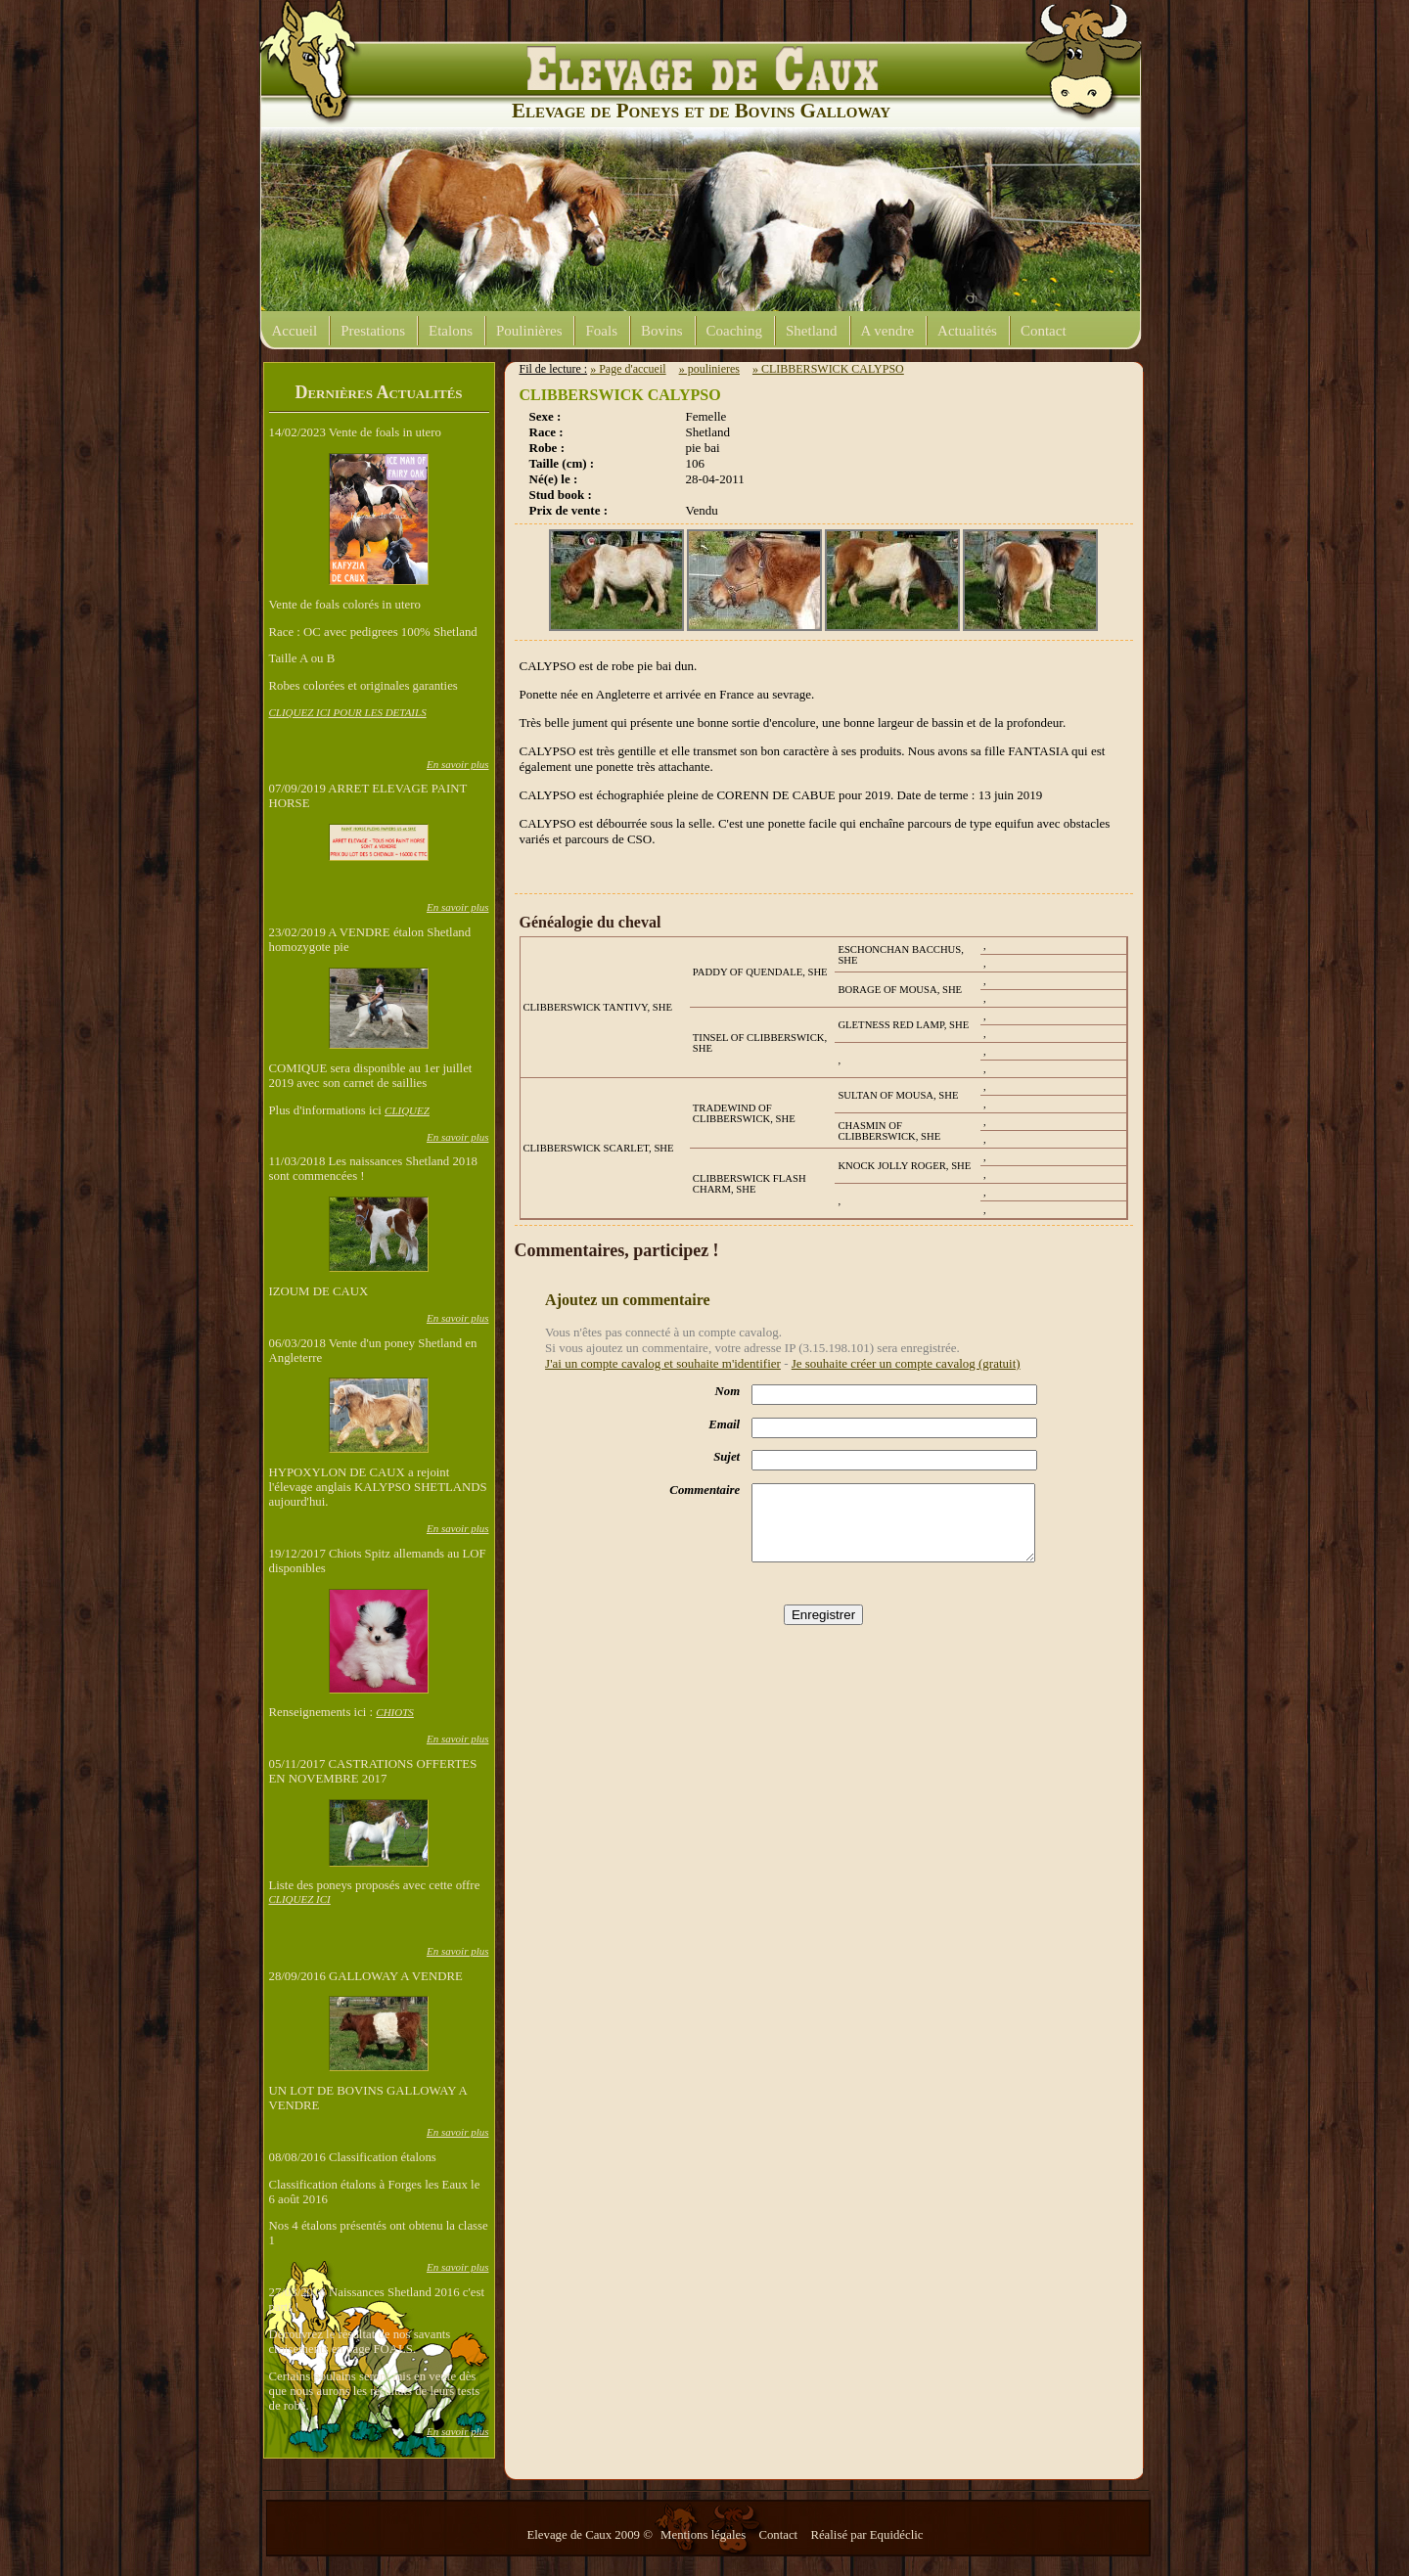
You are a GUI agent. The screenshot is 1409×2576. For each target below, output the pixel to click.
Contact (1044, 331)
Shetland (812, 331)
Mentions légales (704, 2535)
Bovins (662, 331)
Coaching (734, 331)
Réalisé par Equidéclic (866, 2535)
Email (724, 1424)
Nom (728, 1391)
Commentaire (704, 1490)
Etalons (451, 331)
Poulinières (529, 331)
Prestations (373, 331)
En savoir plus (458, 764)
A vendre (888, 331)
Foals (601, 331)
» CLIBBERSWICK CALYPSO (828, 369)
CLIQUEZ (407, 1110)
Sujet (726, 1457)
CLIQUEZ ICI (300, 1899)
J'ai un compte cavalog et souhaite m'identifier (663, 1363)
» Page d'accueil (627, 369)
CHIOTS (395, 1712)
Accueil (295, 331)
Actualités (967, 331)
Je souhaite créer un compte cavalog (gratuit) (906, 1363)
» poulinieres (709, 369)
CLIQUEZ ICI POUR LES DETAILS (348, 712)
